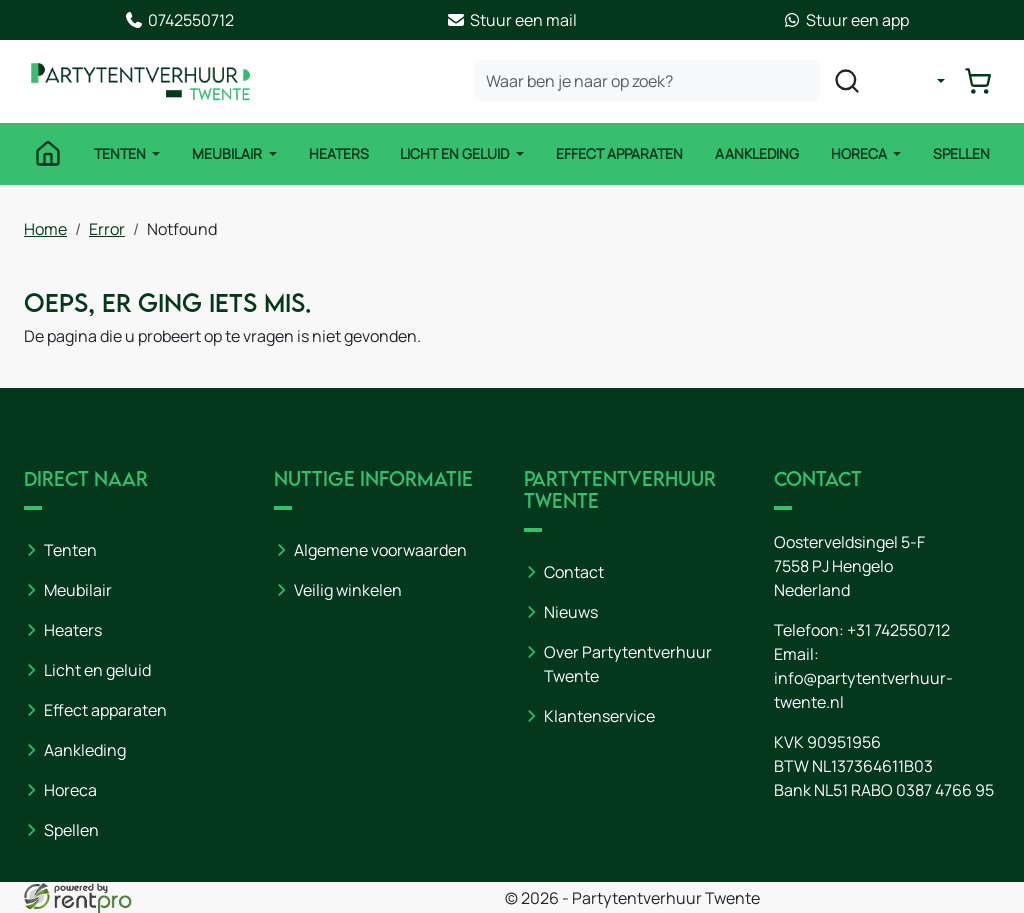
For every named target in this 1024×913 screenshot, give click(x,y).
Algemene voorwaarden (380, 550)
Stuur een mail (511, 20)
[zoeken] (849, 82)
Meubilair (227, 154)
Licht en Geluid (457, 154)
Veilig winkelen (348, 590)
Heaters (338, 154)
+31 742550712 (898, 630)
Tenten (119, 154)
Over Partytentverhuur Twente (628, 664)
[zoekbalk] (649, 82)
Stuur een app (845, 20)
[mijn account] (928, 82)
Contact (574, 572)
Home (45, 228)
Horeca (861, 154)
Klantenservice (599, 716)
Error (107, 228)
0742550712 (179, 20)
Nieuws (571, 612)
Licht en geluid (97, 670)
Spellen (963, 154)
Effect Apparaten (619, 154)
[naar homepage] (144, 82)
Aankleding (758, 154)
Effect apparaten (105, 710)
